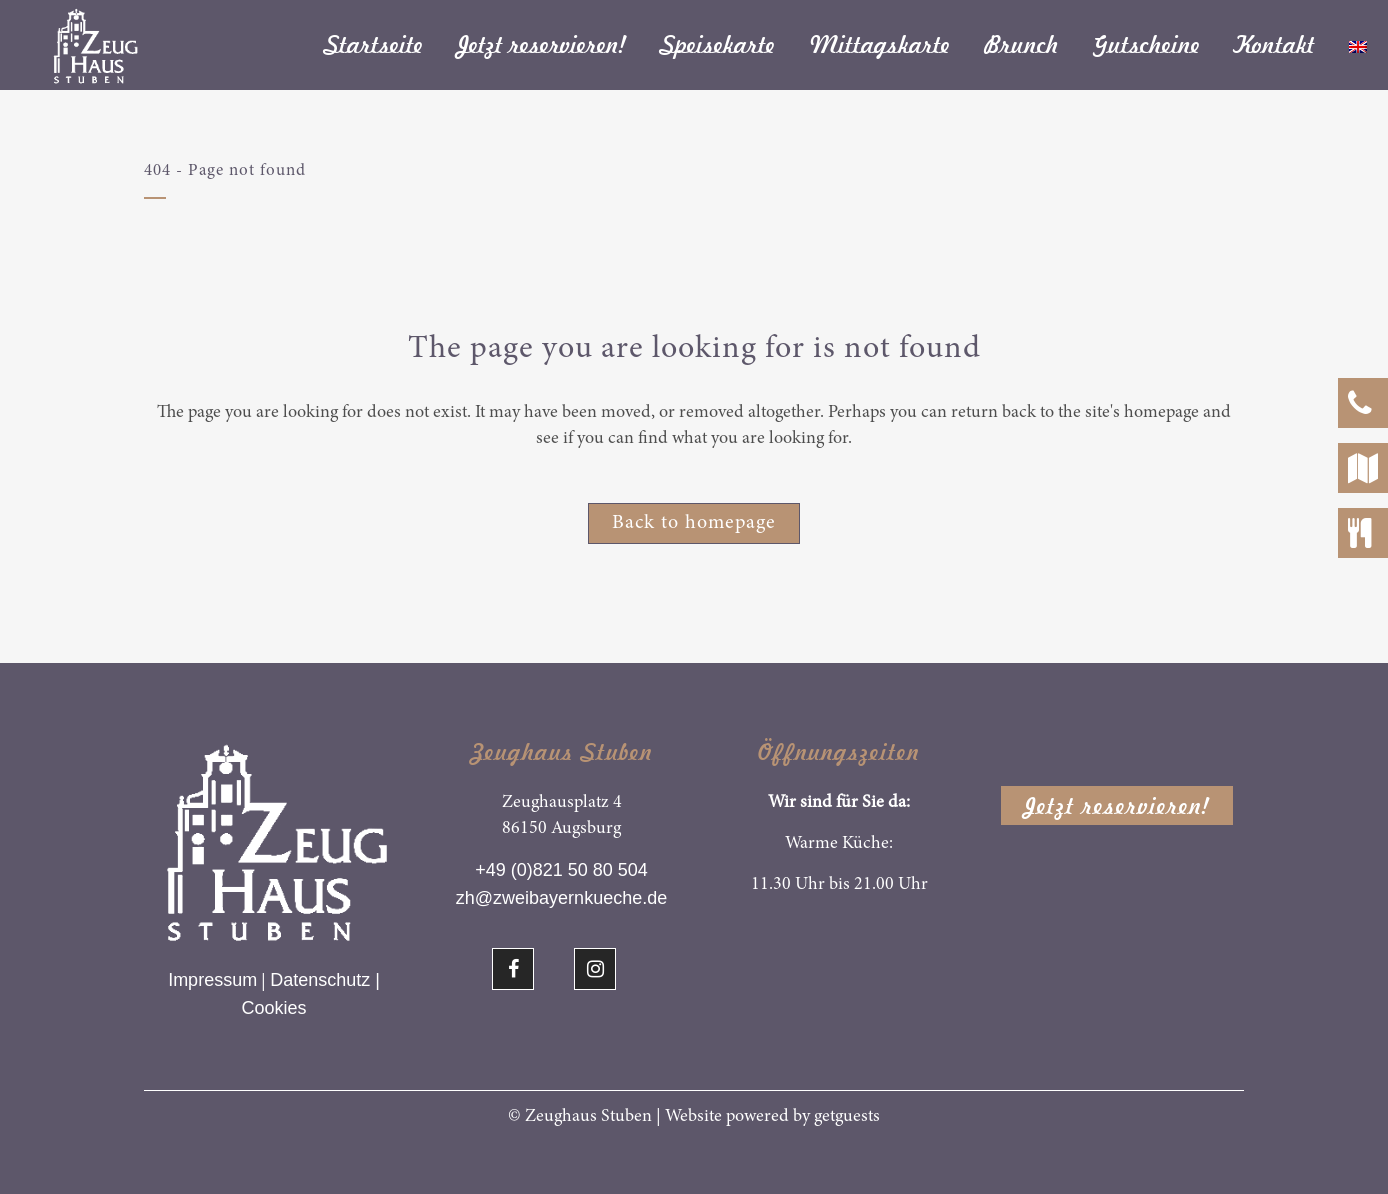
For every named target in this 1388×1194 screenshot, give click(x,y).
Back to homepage (694, 523)
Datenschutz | (325, 980)
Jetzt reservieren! (1117, 805)
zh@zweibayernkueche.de (561, 898)
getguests (847, 1117)
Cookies (273, 1008)
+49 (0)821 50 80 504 (561, 870)
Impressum (212, 980)
